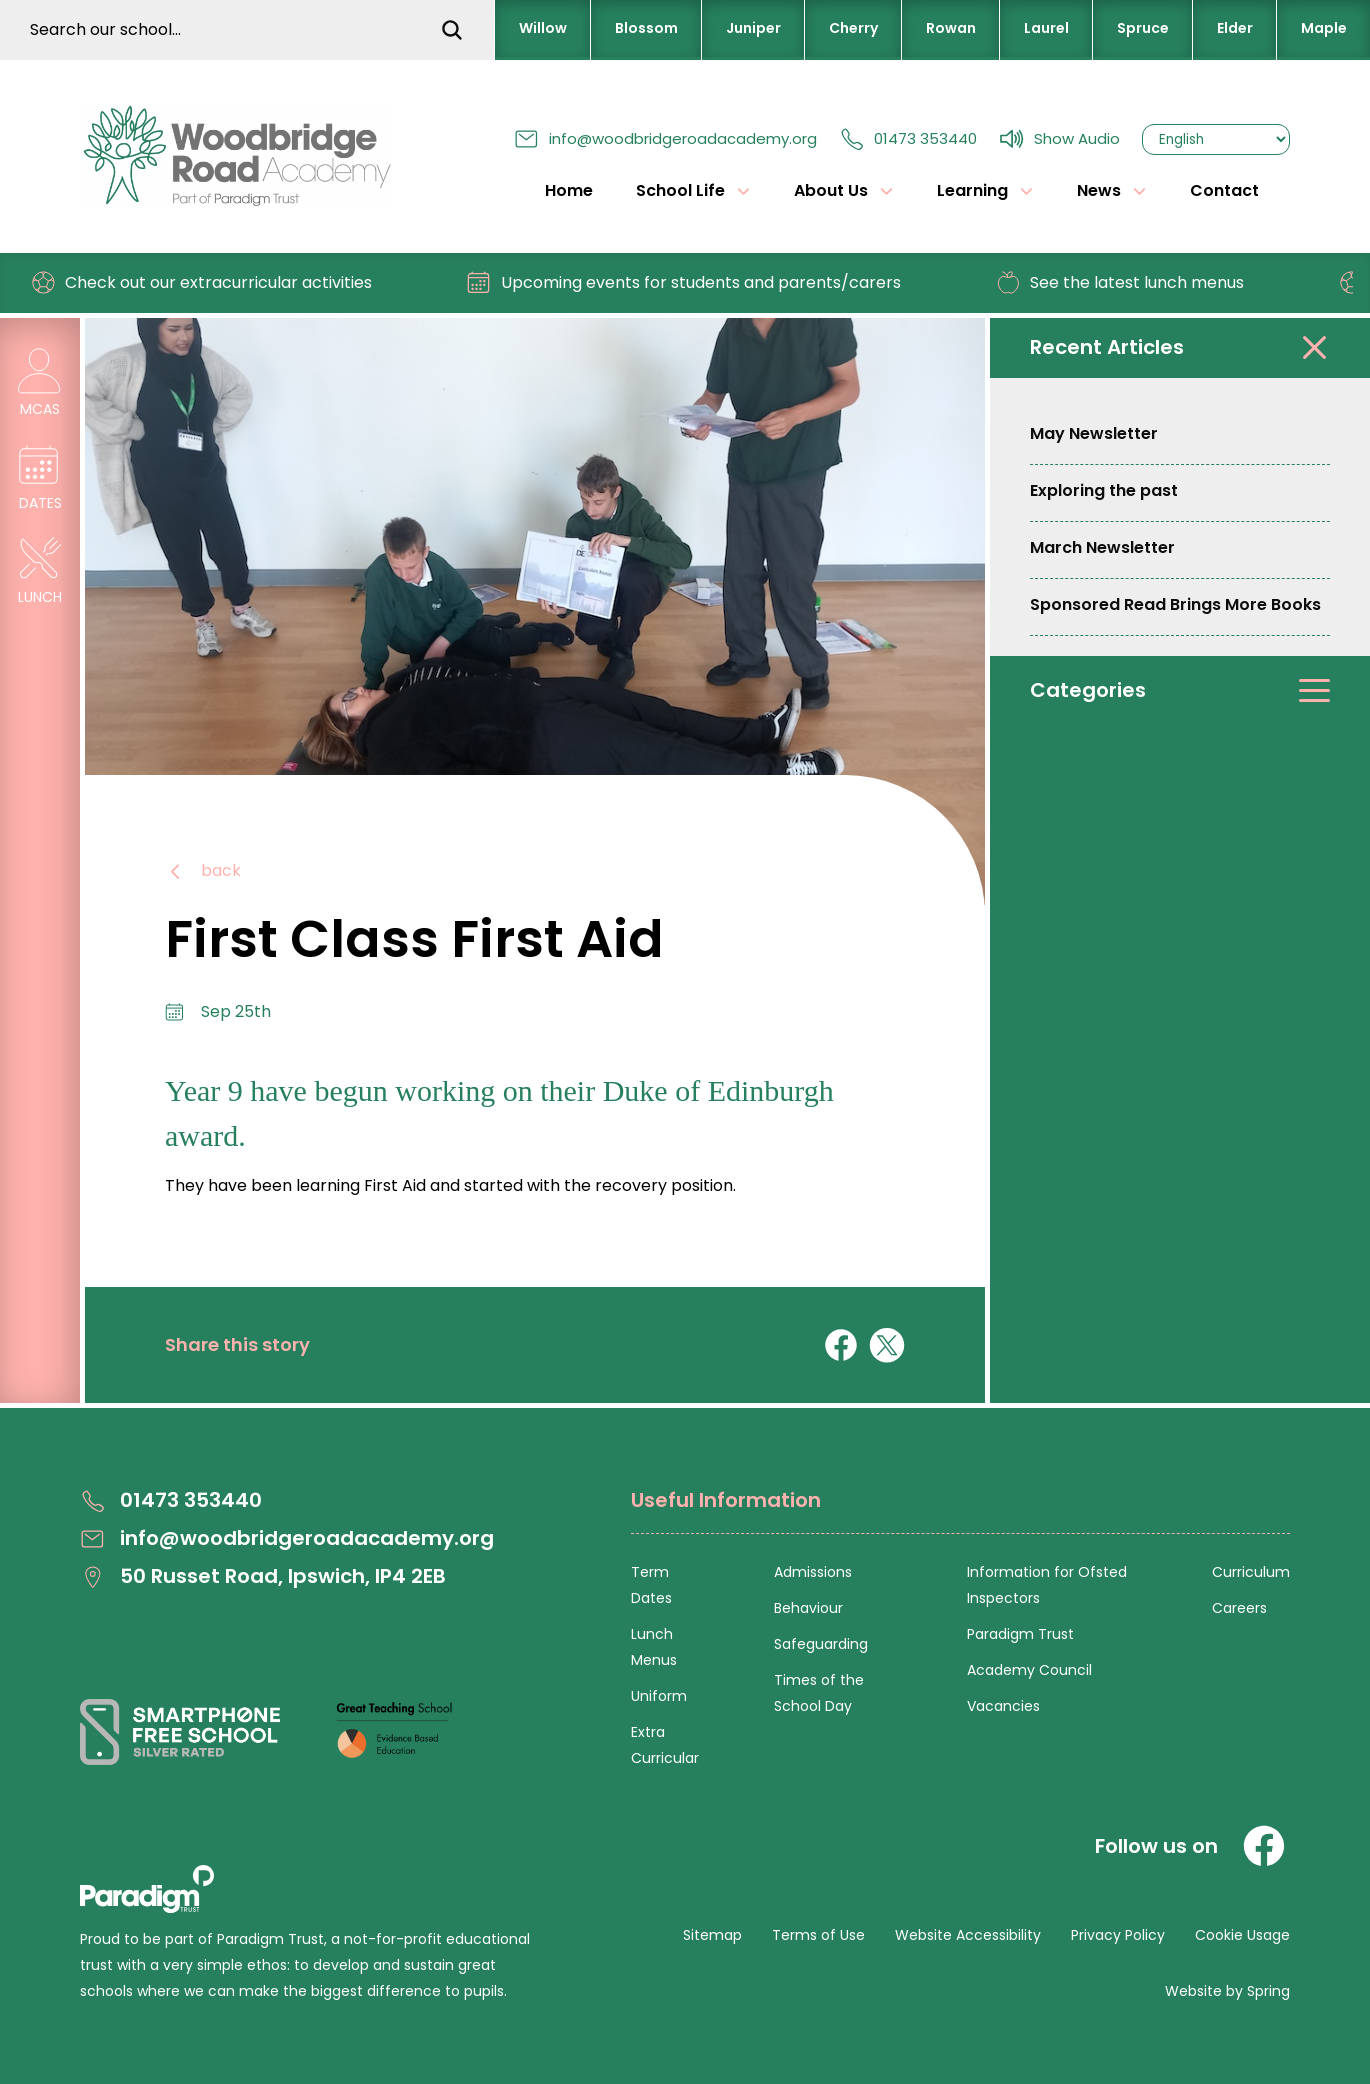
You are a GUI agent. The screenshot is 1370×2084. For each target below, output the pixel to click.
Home (569, 190)
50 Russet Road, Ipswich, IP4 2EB (263, 1576)
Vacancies (1003, 1706)
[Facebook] (1264, 1846)
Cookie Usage (1242, 1935)
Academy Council (1029, 1670)
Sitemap (712, 1935)
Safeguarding (821, 1644)
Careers (1239, 1608)
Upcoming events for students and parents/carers (692, 282)
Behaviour (808, 1608)
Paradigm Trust (1020, 1634)
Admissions (813, 1572)
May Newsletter (1094, 433)
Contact (1224, 190)
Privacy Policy (1118, 1935)
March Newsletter (1102, 547)
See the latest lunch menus (1128, 282)
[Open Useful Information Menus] (960, 1511)
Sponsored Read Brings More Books (1175, 604)
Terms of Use (818, 1935)
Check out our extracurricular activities (210, 282)
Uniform (659, 1696)
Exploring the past (1104, 490)
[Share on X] (887, 1345)
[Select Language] (1216, 139)
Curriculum (1251, 1572)
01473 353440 (908, 138)
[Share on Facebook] (841, 1345)
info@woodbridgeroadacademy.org (665, 138)
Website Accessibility (968, 1935)
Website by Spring (1227, 1991)
